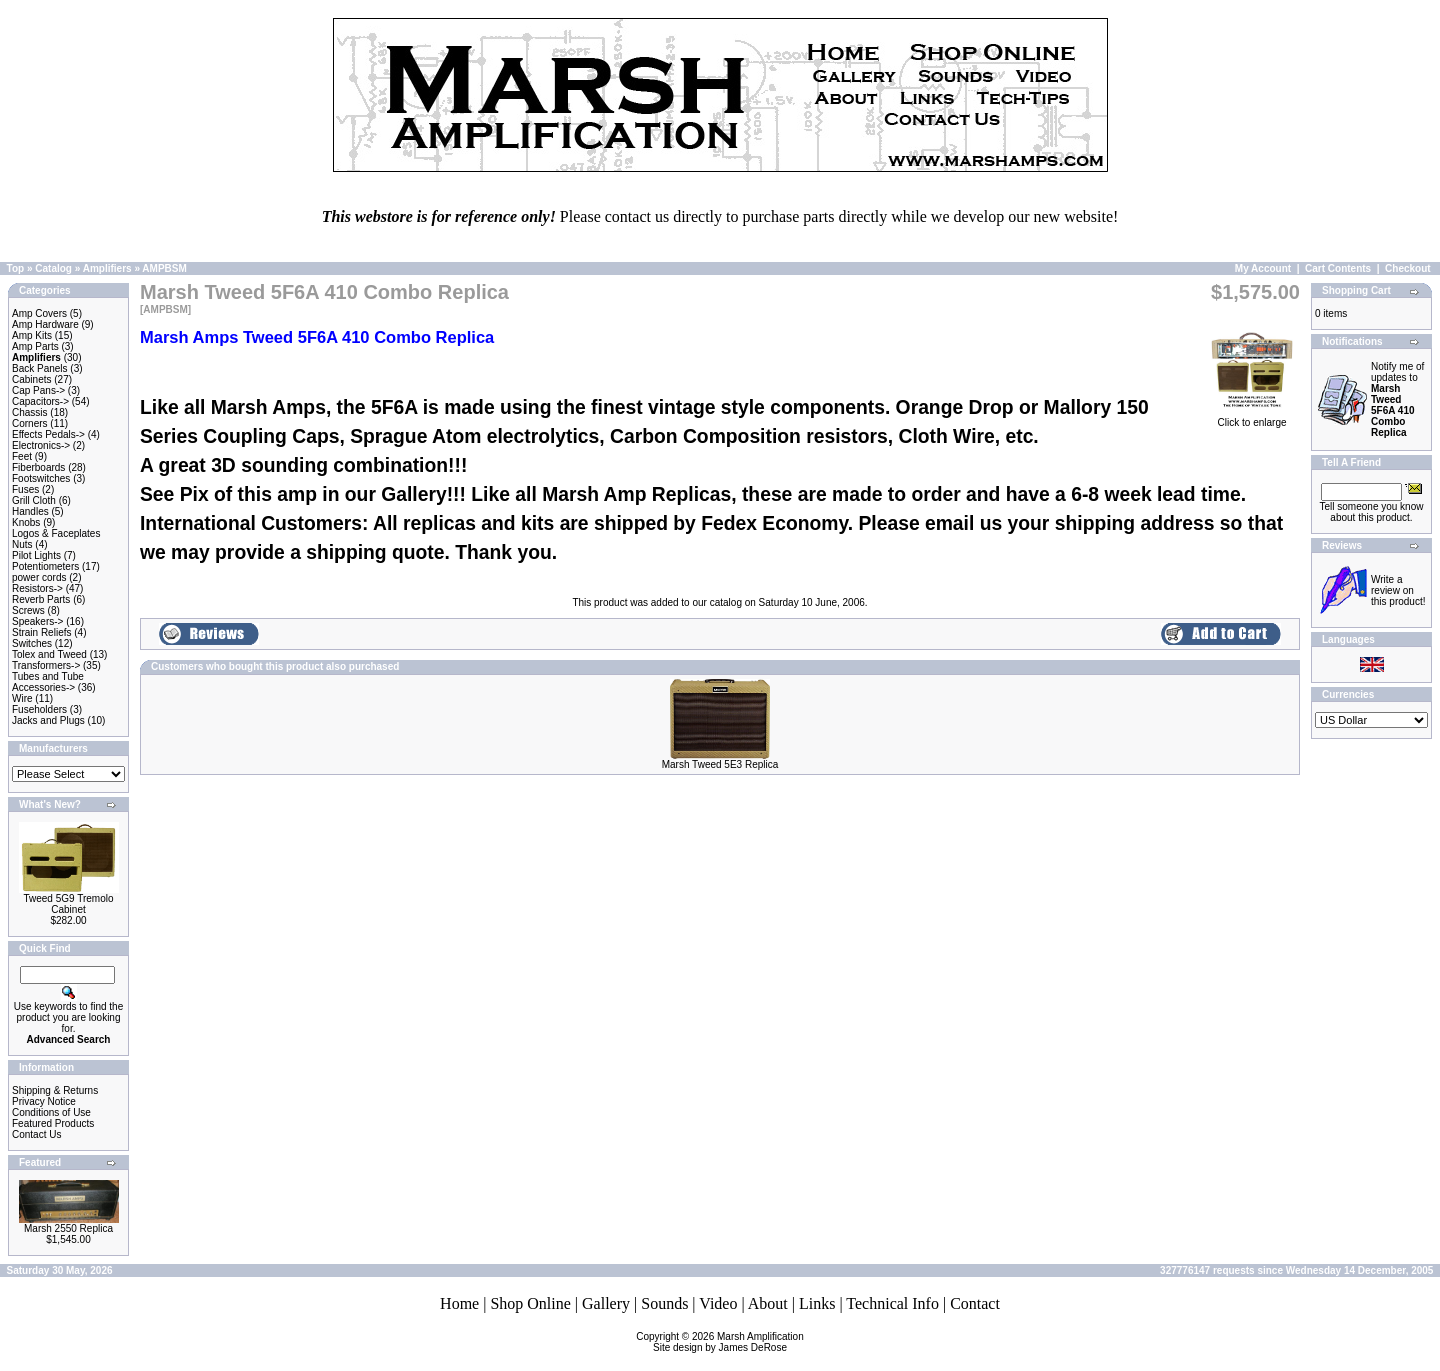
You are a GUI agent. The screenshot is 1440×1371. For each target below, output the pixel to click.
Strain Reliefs (41, 632)
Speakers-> (37, 621)
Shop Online (530, 1303)
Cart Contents (1338, 268)
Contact (975, 1303)
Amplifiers (107, 268)
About (768, 1303)
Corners (30, 423)
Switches (32, 643)
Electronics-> (41, 445)
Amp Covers (39, 313)
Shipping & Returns (55, 1090)
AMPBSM (164, 268)
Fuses (25, 489)
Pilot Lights (36, 555)
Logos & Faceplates (56, 533)
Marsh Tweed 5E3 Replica (720, 764)
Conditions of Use (51, 1112)
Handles (30, 511)
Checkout (1408, 268)
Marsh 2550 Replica (68, 1228)
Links (817, 1303)
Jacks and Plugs (48, 720)
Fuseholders (39, 709)
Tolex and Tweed (49, 654)
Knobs (26, 522)
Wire (22, 698)
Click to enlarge (1252, 418)
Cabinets (31, 379)
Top (16, 268)
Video (718, 1303)
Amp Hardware (45, 324)
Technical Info (892, 1303)
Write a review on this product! (1398, 590)
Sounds (664, 1303)
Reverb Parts (41, 599)
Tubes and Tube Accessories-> (48, 682)
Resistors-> (37, 588)
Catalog (53, 268)
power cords (39, 577)
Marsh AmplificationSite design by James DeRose (728, 1342)
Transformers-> (46, 665)
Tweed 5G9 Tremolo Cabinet (68, 904)
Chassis (30, 412)
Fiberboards (38, 467)
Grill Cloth (34, 500)
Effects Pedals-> (48, 434)
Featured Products (53, 1123)
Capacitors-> (40, 401)
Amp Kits (32, 335)
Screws (28, 610)
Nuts (22, 544)
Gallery (606, 1303)
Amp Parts (35, 346)
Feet (22, 456)
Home (459, 1303)
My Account (1263, 268)
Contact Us (36, 1134)
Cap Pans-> (38, 390)
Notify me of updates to (1397, 399)
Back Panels (40, 368)
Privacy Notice (44, 1101)
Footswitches (41, 478)
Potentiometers (45, 566)
